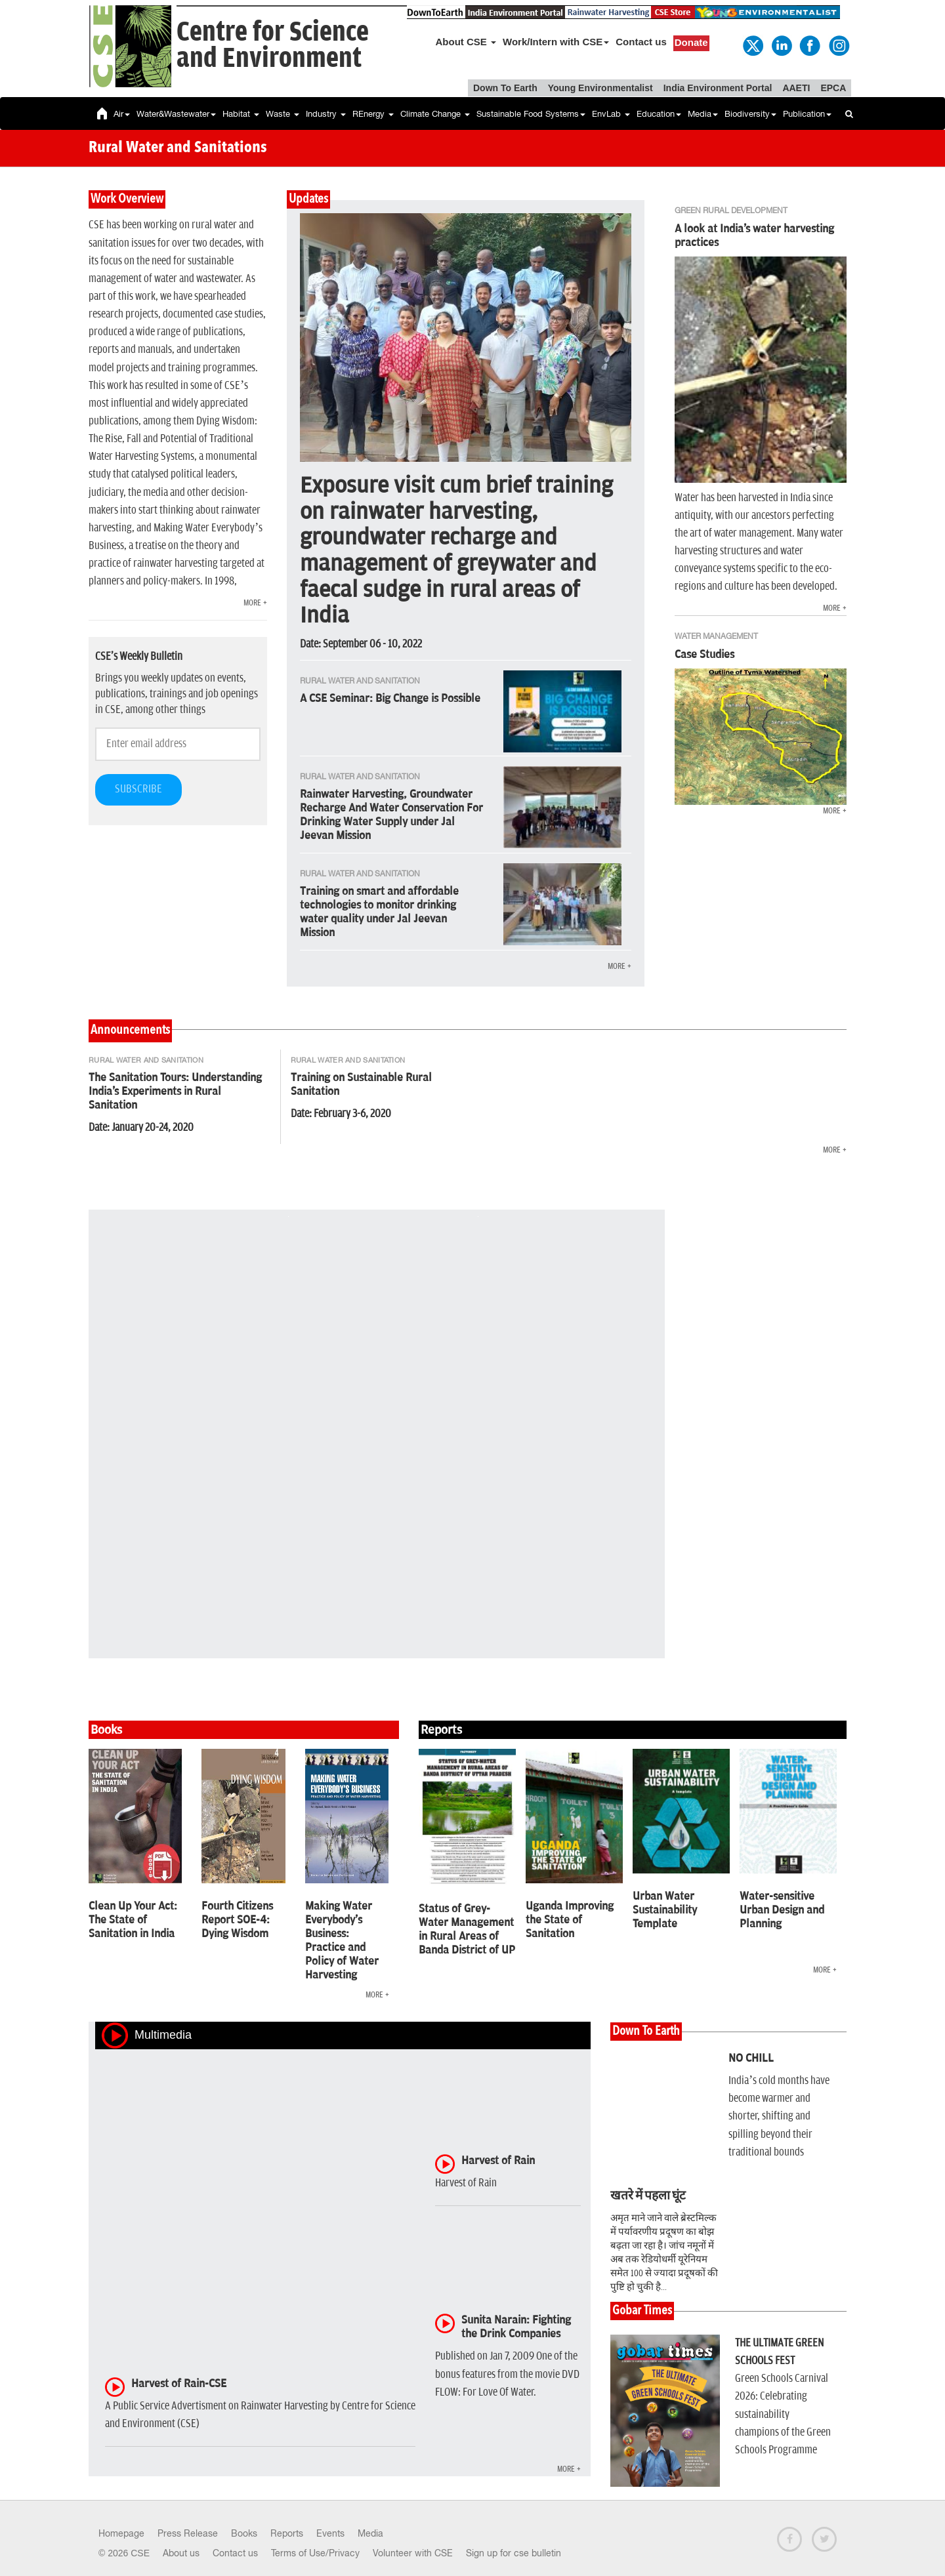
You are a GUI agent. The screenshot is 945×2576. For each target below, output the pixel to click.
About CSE (466, 41)
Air (122, 114)
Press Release (188, 2533)
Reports (286, 2533)
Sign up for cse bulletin (513, 2553)
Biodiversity (750, 114)
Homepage (121, 2533)
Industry (326, 114)
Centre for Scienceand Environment (273, 45)
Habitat (240, 114)
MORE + (255, 603)
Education (659, 114)
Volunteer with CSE (413, 2553)
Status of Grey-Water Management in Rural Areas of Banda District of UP (467, 1929)
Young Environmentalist (600, 88)
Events (330, 2533)
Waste (282, 114)
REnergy (373, 114)
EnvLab (611, 114)
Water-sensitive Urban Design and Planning (782, 1910)
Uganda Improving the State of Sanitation (570, 1920)
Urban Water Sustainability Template (665, 1910)
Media (703, 114)
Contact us (641, 41)
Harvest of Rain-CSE (178, 2383)
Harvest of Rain (498, 2160)
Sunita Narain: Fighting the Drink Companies (516, 2327)
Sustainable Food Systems (530, 114)
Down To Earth (505, 88)
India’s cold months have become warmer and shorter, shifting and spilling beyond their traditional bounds (779, 2116)
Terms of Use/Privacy (315, 2553)
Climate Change (435, 114)
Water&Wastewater (176, 114)
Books (244, 2533)
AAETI (796, 88)
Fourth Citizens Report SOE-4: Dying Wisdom (237, 1920)
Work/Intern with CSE (556, 41)
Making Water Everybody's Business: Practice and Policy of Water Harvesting (342, 1941)
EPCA (833, 88)
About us (181, 2553)
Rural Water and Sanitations (178, 148)
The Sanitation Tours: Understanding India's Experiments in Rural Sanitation (175, 1091)
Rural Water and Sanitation (146, 1060)
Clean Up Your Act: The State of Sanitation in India (133, 1920)
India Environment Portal (717, 88)
